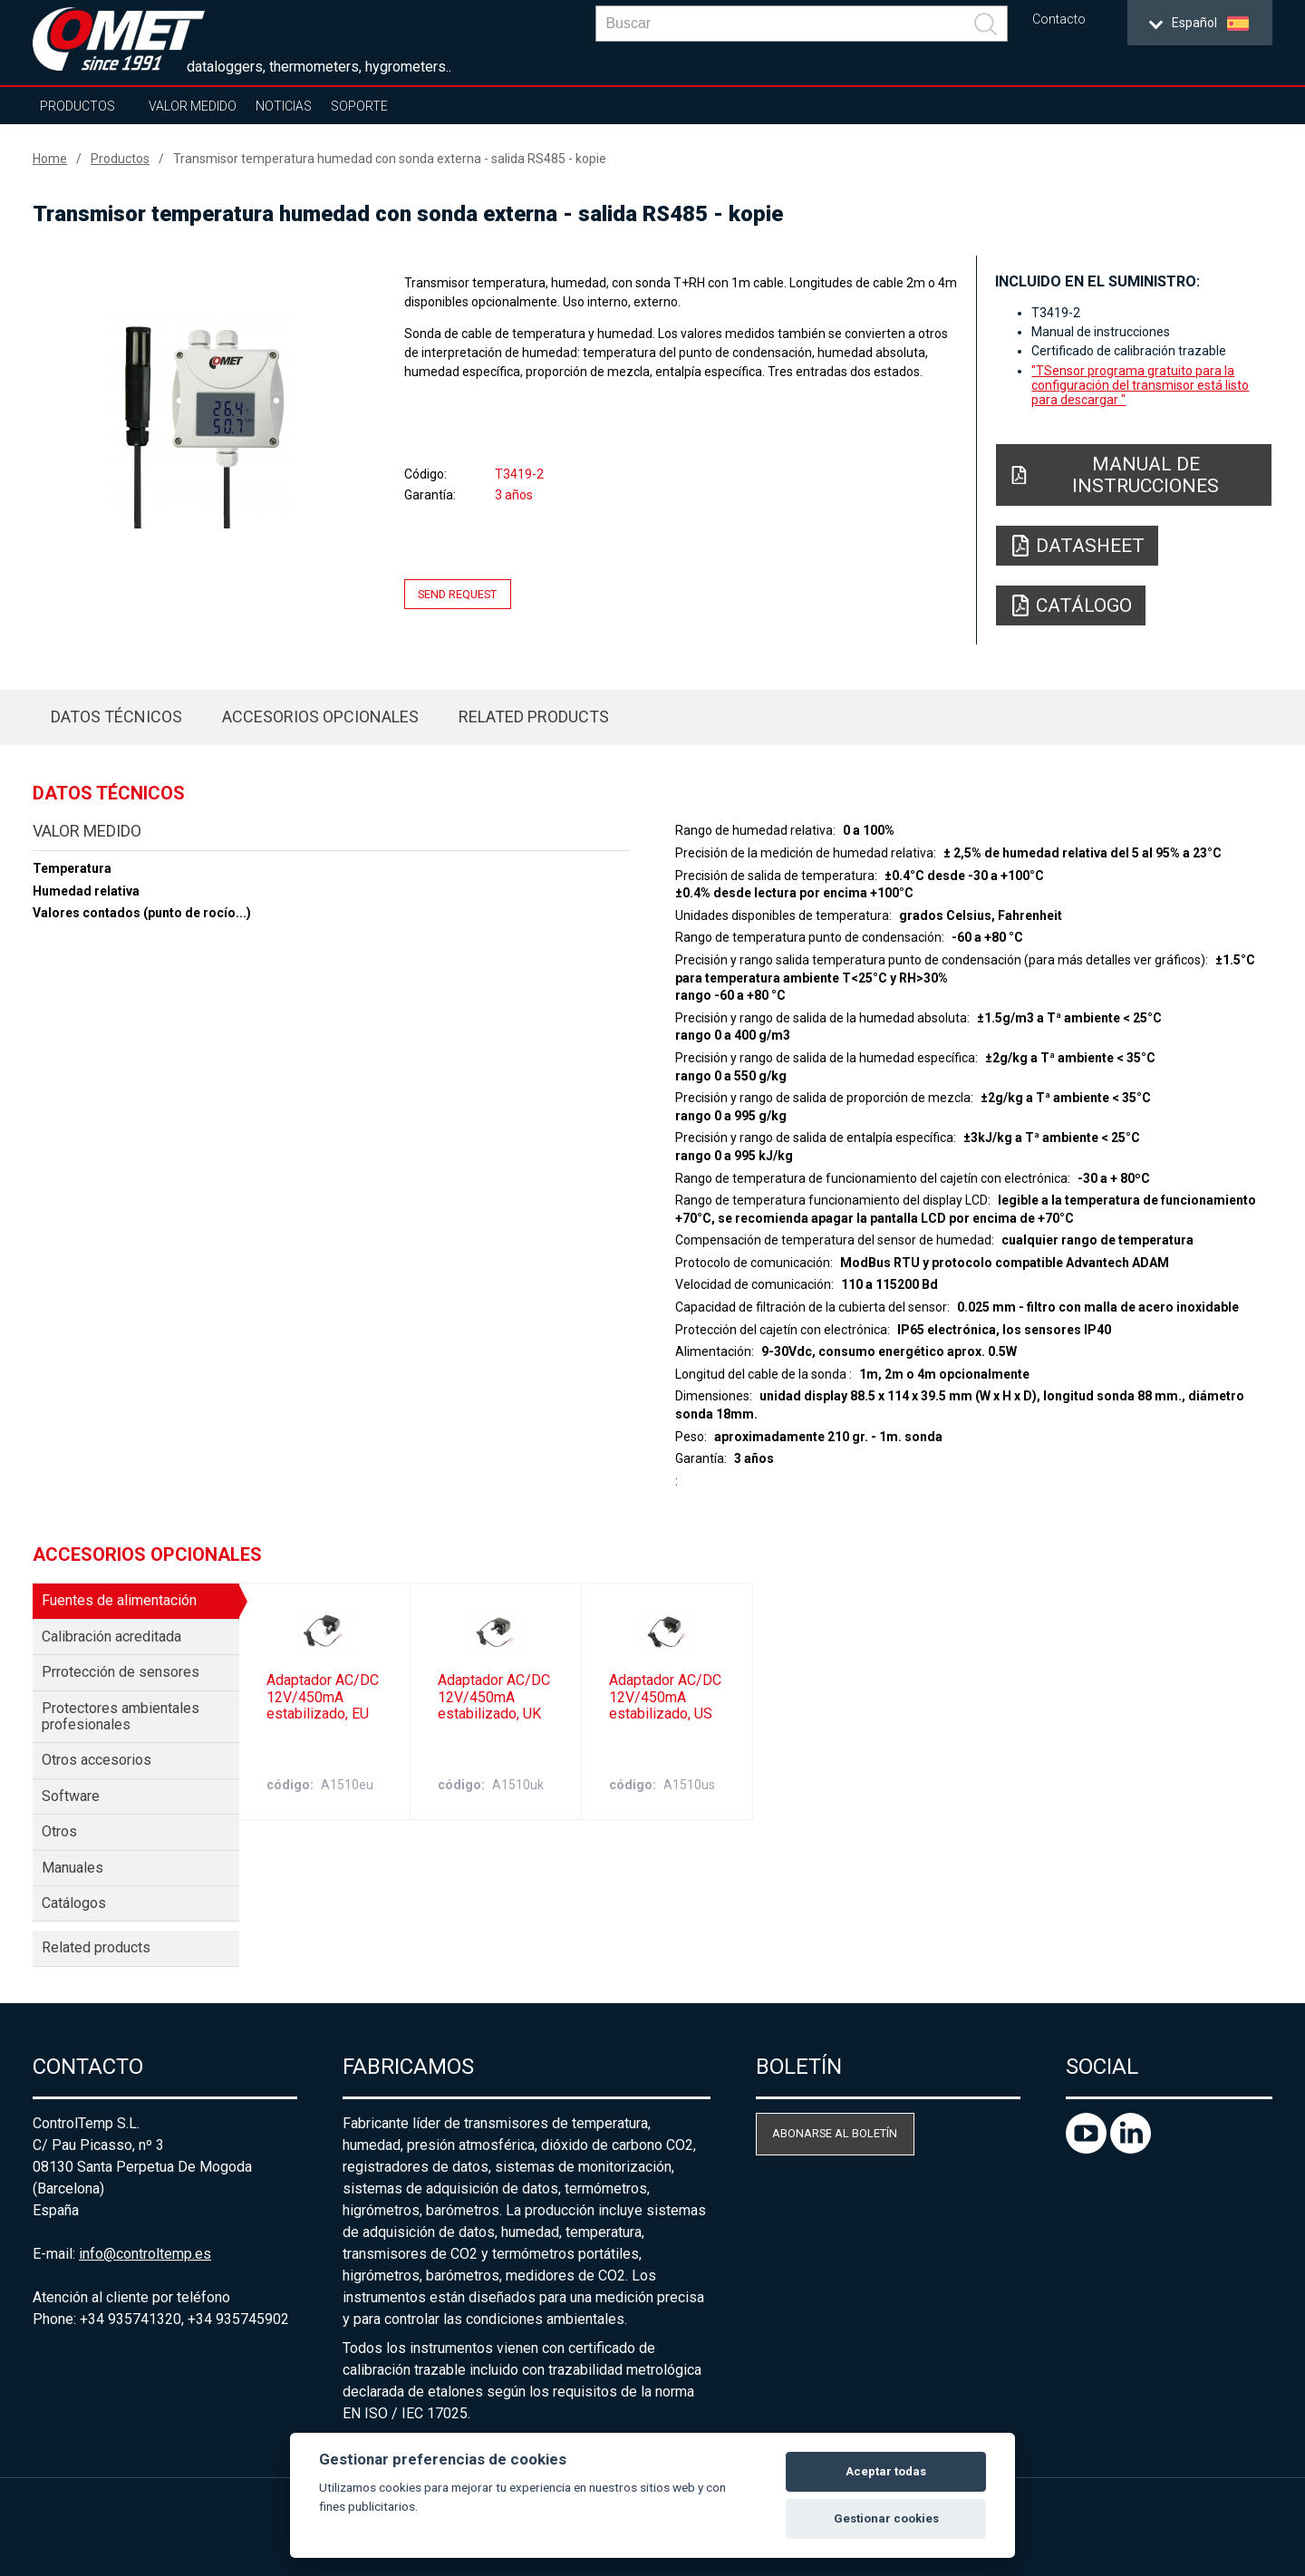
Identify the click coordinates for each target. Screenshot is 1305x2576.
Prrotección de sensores (120, 1671)
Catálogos (74, 1903)
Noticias (284, 106)
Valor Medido (193, 106)
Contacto (1059, 19)
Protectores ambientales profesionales (120, 1716)
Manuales (72, 1867)
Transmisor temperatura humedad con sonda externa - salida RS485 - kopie (389, 158)
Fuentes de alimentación (119, 1600)
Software (71, 1796)
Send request (457, 594)
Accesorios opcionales (320, 716)
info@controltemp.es (145, 2253)
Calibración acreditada (111, 1636)
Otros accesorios (96, 1759)
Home (50, 158)
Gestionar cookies (886, 2518)
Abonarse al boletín (834, 2133)
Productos (77, 106)
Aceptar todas (886, 2471)
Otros (59, 1831)
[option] (200, 414)
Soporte (359, 106)
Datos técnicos (116, 716)
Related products (534, 716)
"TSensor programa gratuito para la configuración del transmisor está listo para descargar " (1140, 385)
